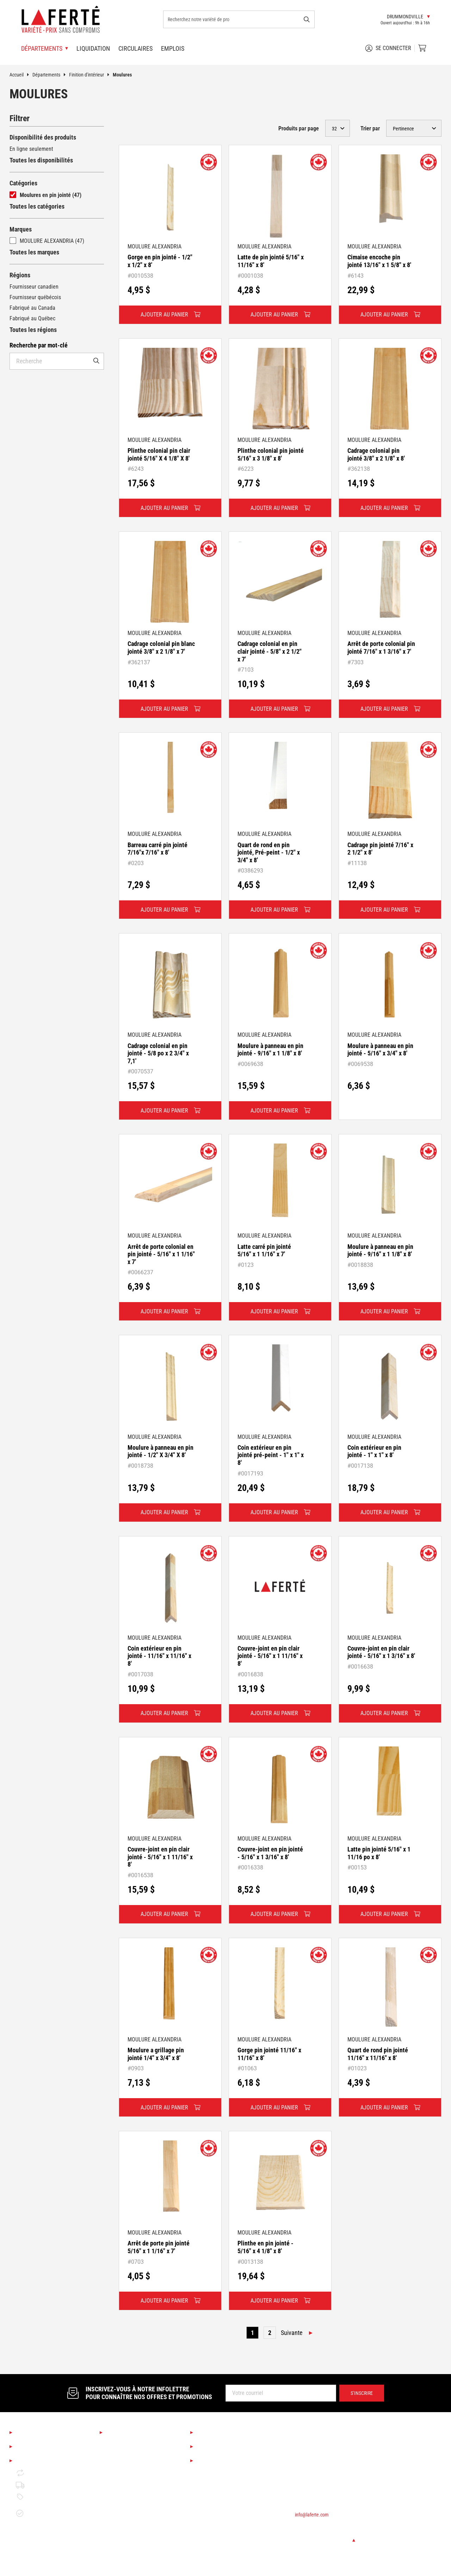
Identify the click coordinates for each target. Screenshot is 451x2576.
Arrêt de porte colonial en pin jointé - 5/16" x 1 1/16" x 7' (161, 1254)
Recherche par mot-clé (39, 345)
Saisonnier (118, 2444)
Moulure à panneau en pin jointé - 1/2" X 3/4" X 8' (160, 1451)
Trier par (370, 128)
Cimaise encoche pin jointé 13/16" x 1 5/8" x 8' (379, 261)
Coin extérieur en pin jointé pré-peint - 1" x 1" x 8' (270, 1455)
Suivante (291, 2332)
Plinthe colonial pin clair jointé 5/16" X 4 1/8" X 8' (159, 454)
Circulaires (135, 48)
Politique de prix (40, 2497)
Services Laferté (219, 2432)
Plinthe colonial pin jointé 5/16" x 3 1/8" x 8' (270, 454)
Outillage (116, 2528)
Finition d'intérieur (91, 75)
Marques (21, 229)
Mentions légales (40, 2461)
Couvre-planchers (126, 2492)
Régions (20, 275)
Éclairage (116, 2480)
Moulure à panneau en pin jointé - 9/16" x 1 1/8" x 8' (270, 1049)
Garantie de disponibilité (35, 2513)
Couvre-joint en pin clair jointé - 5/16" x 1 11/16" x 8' (270, 1656)
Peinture (115, 2516)
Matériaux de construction (136, 2552)
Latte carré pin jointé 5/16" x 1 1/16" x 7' (264, 1250)
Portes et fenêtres (126, 2564)
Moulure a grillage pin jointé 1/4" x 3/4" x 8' (156, 2054)
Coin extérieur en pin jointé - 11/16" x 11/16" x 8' (159, 1656)
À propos (28, 2432)
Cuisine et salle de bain (133, 2468)
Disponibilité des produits (43, 137)
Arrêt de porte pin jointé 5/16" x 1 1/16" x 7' (159, 2247)
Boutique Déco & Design (133, 2456)
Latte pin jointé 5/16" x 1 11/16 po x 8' (378, 1853)
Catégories (23, 183)
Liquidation (93, 48)
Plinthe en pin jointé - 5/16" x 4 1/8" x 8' (265, 2247)
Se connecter (388, 48)
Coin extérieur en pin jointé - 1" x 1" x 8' (374, 1451)
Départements (50, 75)
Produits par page (298, 128)
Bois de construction (129, 2540)
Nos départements (132, 2432)
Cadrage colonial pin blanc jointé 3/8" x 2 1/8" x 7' (161, 647)
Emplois (172, 48)
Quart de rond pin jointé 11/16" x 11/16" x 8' (377, 2054)
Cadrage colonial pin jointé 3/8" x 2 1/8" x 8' (376, 454)
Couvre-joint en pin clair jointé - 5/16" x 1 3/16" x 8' (381, 1652)
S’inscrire (362, 2393)
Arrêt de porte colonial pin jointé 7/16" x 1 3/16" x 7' (381, 647)
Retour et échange (43, 2473)
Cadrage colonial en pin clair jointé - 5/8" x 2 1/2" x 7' (269, 651)
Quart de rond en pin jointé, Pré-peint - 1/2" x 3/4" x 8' (268, 852)
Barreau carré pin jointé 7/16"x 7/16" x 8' (157, 848)
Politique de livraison (46, 2485)
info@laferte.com (312, 2515)
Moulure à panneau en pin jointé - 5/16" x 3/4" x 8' (380, 1049)
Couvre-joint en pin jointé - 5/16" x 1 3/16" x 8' (270, 1853)
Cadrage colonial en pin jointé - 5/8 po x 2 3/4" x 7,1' (158, 1053)
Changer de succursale (325, 2540)
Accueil (21, 75)
